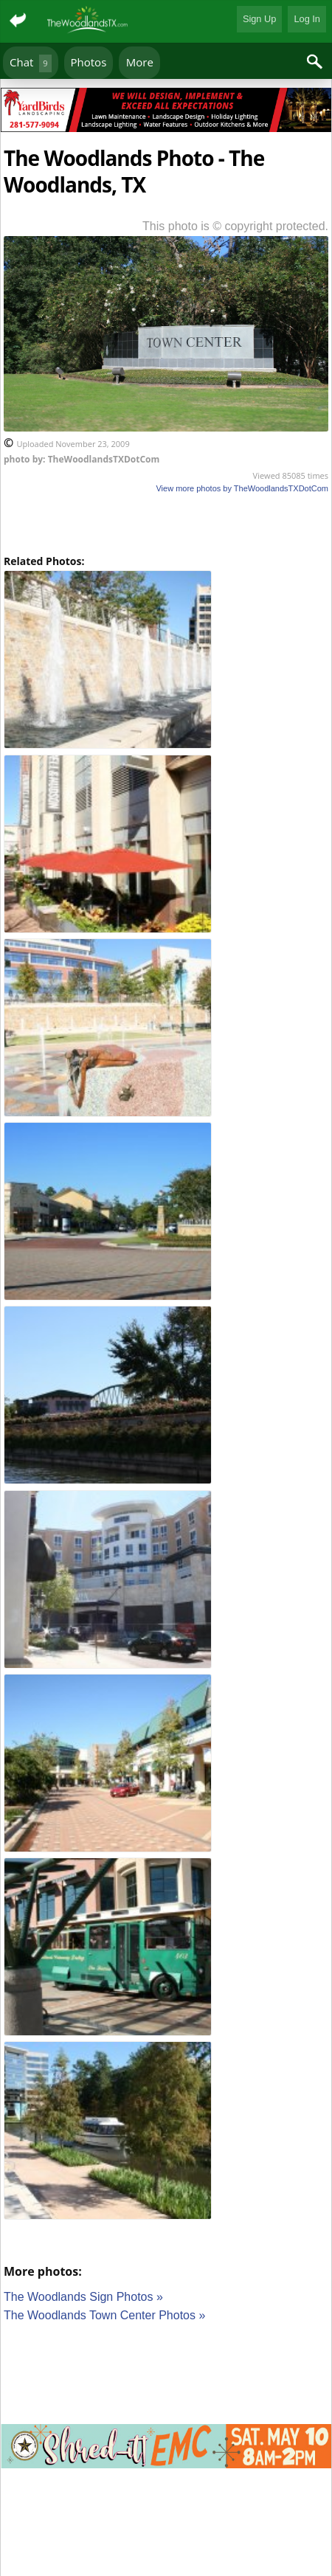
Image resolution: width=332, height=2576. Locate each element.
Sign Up (260, 18)
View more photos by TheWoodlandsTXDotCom (242, 488)
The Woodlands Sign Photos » (83, 2297)
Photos (89, 62)
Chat (31, 63)
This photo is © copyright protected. (235, 226)
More (139, 62)
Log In (307, 18)
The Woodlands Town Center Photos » (104, 2315)
